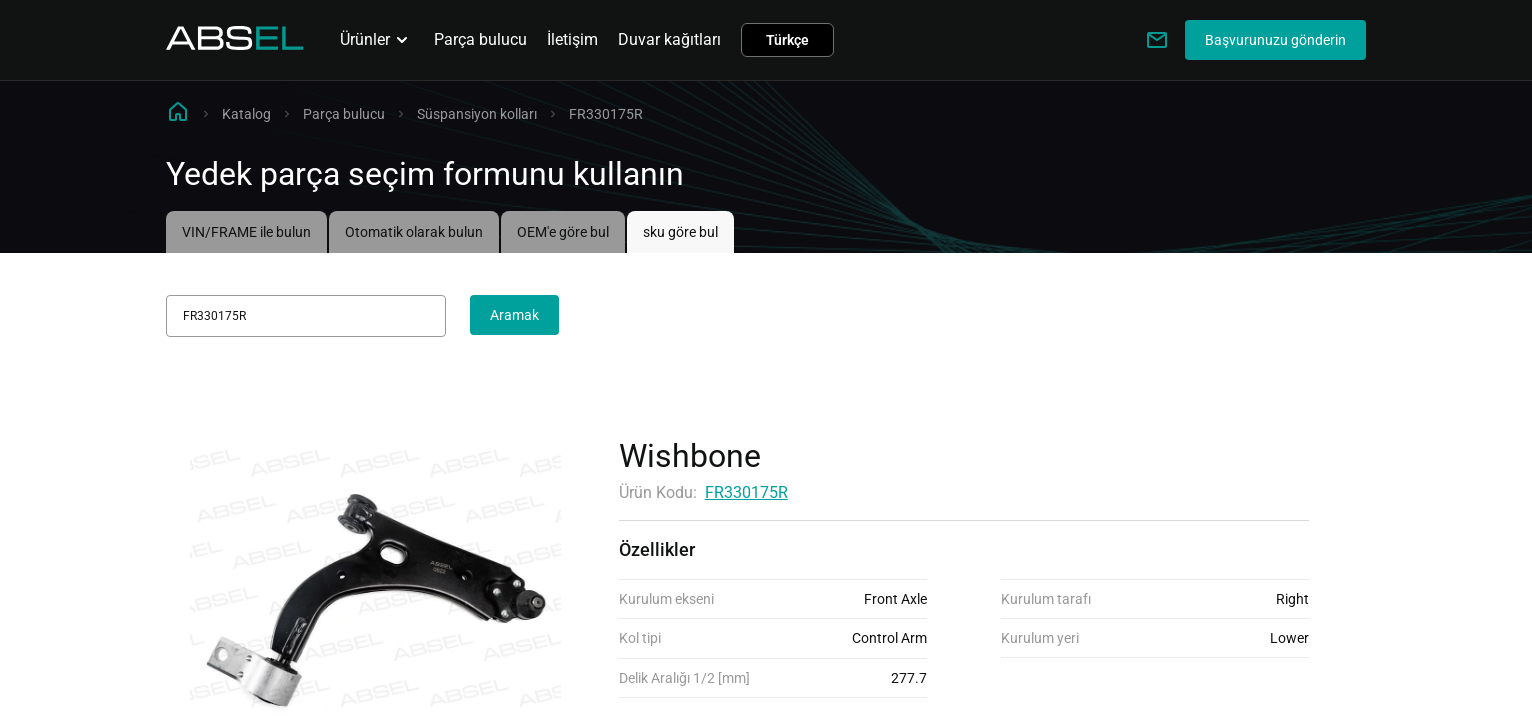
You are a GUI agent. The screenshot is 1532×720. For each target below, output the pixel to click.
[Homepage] (235, 44)
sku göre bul (680, 232)
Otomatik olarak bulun (414, 232)
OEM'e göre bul (563, 232)
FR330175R (746, 492)
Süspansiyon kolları (477, 114)
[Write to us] (1157, 40)
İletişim (572, 39)
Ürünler (377, 40)
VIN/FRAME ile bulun (246, 232)
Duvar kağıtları (669, 39)
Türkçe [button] (787, 40)
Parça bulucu (480, 39)
